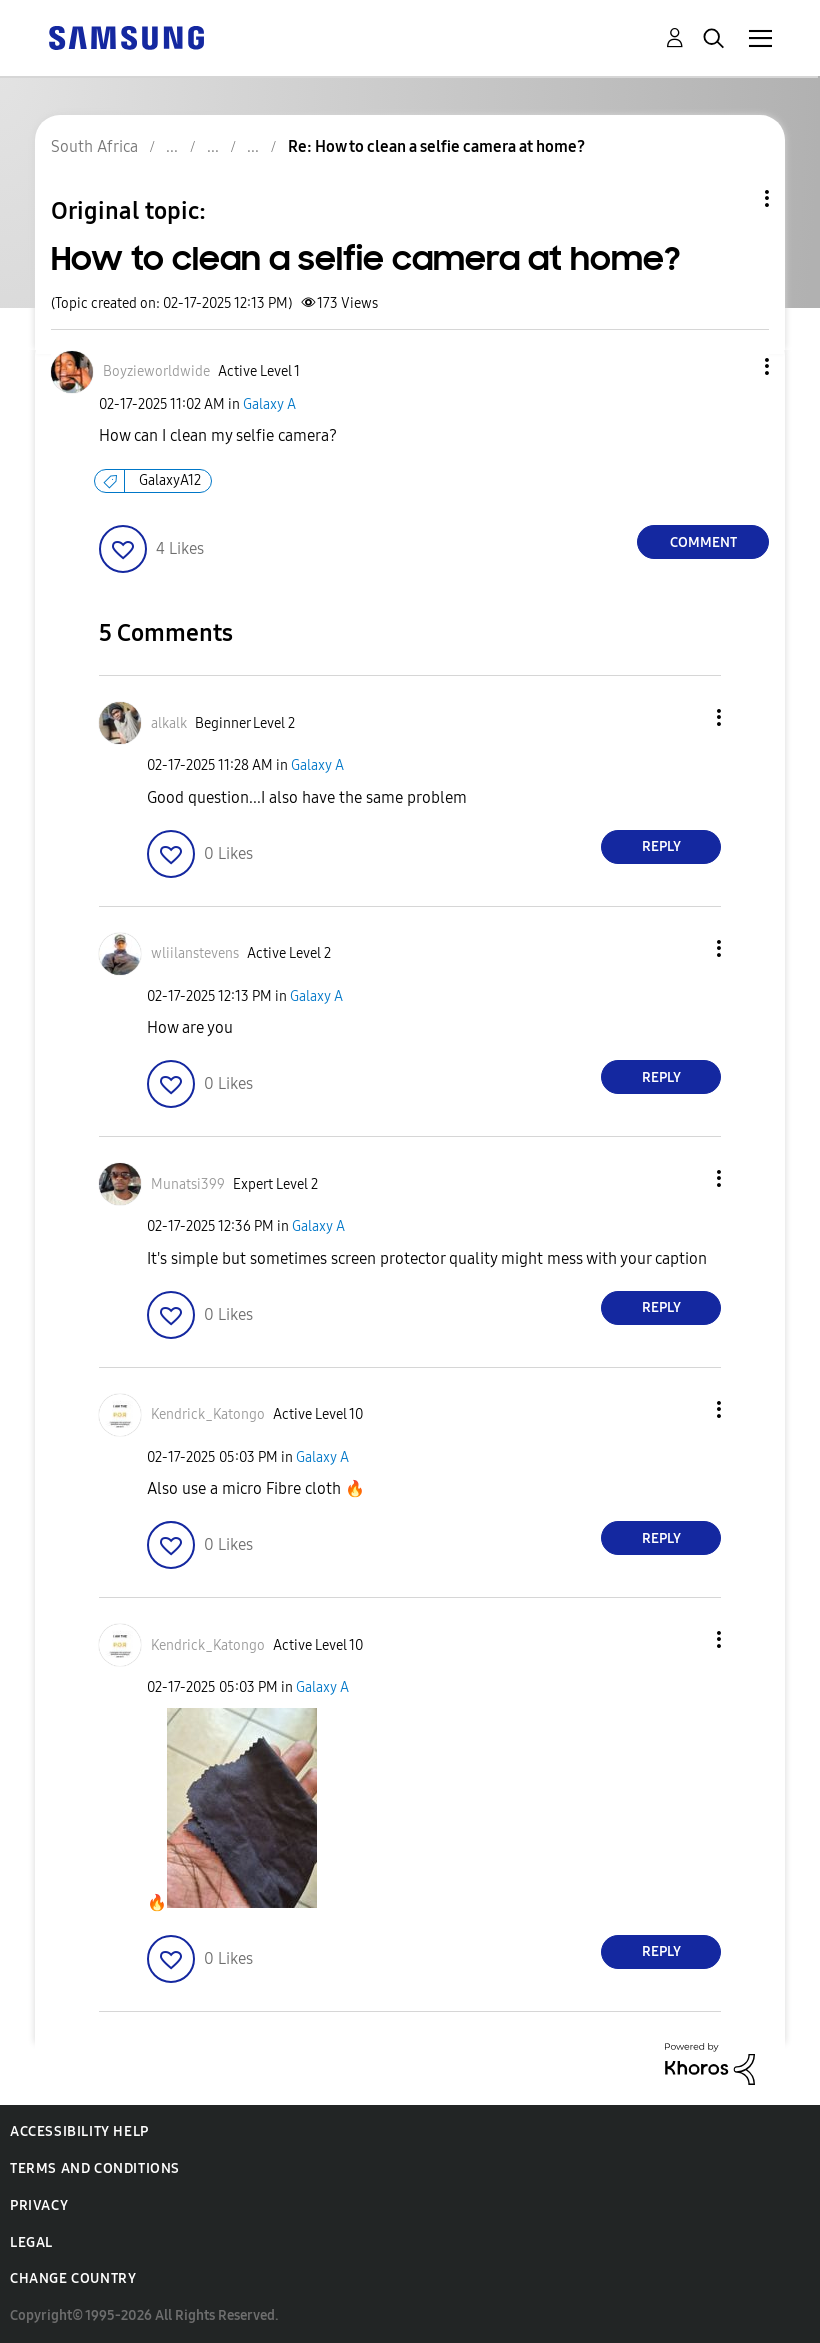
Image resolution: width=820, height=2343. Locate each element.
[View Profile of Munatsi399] (188, 1184)
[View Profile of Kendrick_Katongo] (208, 1414)
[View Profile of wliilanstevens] (195, 953)
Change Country (73, 2278)
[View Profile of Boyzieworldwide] (156, 371)
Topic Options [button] (733, 198)
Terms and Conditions (95, 2168)
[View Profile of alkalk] (169, 723)
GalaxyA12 (170, 480)
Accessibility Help (79, 2131)
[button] (734, 366)
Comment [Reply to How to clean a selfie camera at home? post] (703, 542)
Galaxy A (269, 404)
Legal (31, 2242)
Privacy (39, 2205)
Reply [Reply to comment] (661, 846)
